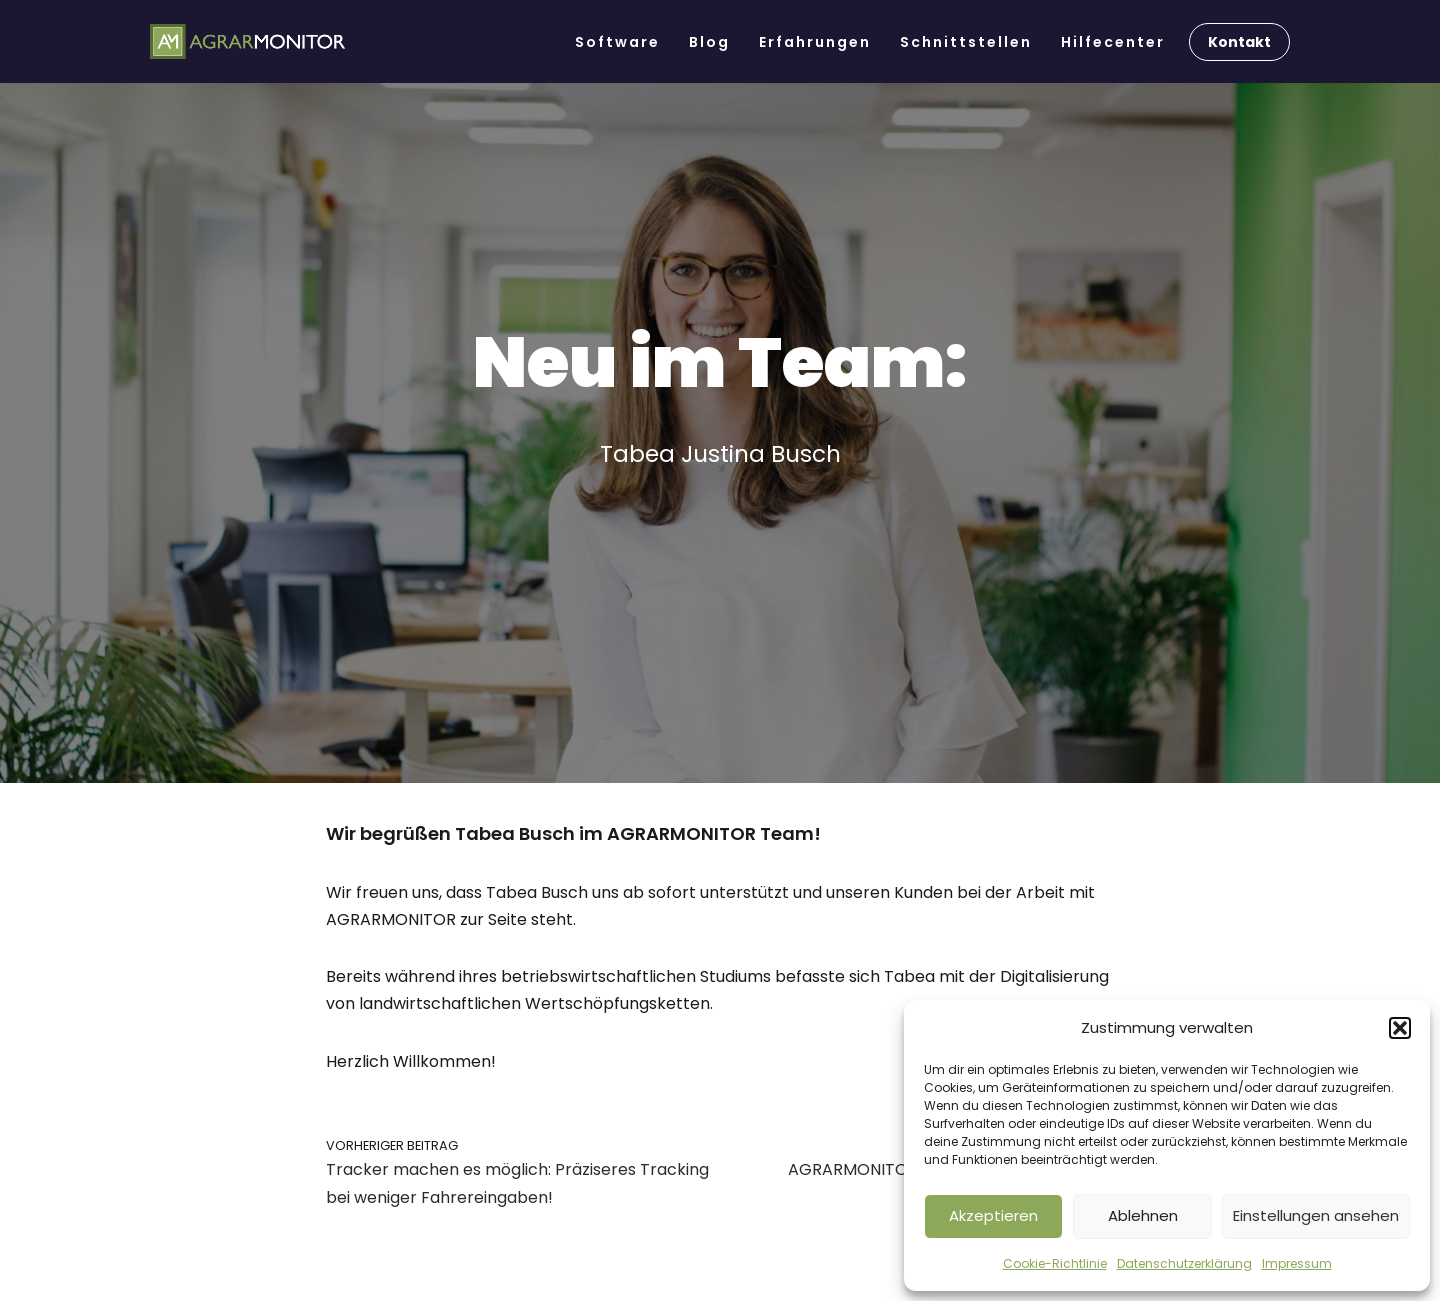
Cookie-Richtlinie (1055, 1263)
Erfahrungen (815, 42)
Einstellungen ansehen (1316, 1215)
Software (617, 42)
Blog (709, 42)
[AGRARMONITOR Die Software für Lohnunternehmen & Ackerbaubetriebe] (247, 42)
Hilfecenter (1113, 42)
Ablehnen (1143, 1215)
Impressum (1297, 1263)
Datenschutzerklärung (1184, 1263)
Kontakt (1239, 42)
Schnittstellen (966, 42)
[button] (1400, 1028)
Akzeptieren (993, 1215)
